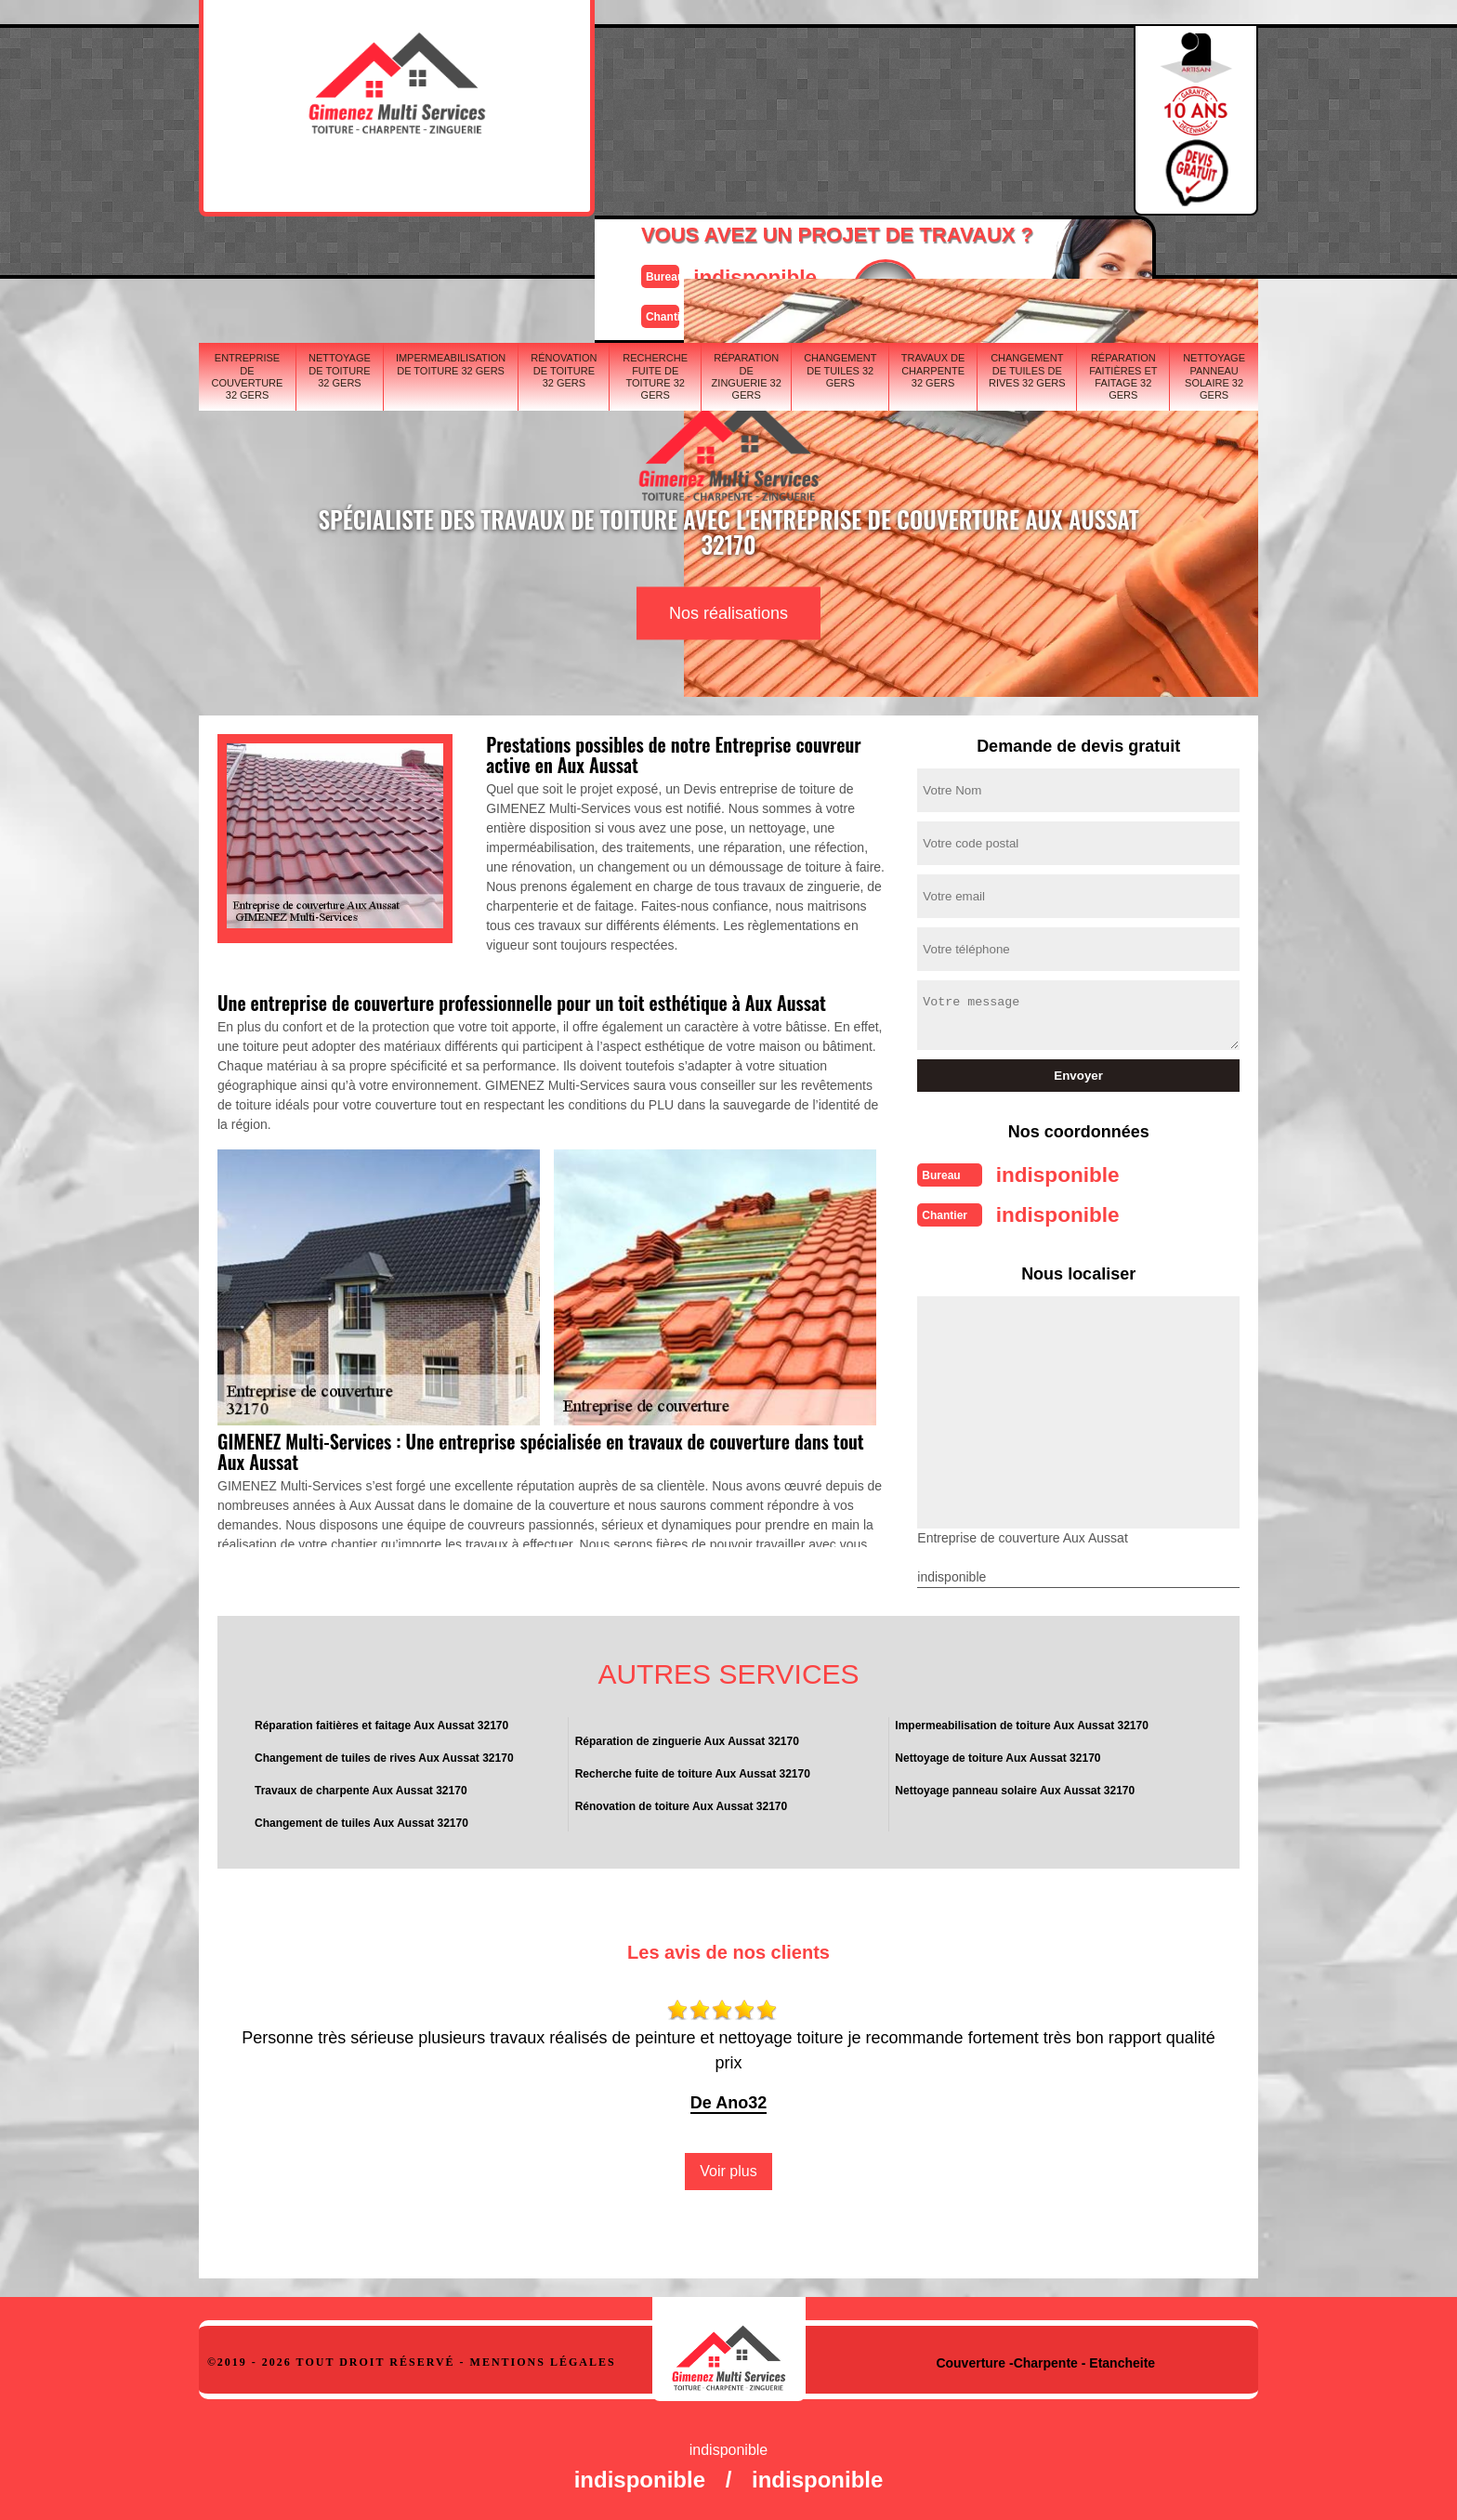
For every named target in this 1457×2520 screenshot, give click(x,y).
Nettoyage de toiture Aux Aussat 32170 (997, 1752)
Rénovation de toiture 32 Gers (564, 255)
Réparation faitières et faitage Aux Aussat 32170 (381, 1719)
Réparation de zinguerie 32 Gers (746, 262)
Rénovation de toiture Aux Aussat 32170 (681, 1800)
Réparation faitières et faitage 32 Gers (1123, 262)
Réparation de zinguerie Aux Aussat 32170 (687, 1735)
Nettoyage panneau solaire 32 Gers (1214, 262)
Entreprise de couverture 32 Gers (247, 262)
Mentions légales (543, 2356)
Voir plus (728, 2165)
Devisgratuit (815, 112)
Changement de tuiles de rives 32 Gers (1027, 255)
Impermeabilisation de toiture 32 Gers (450, 249)
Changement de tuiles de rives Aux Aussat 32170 (384, 1752)
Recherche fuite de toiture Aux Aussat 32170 (692, 1768)
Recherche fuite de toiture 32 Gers (655, 262)
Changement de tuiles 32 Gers (840, 255)
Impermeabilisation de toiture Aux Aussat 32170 (1022, 1719)
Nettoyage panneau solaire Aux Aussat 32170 (1015, 1785)
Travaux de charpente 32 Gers (933, 255)
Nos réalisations (728, 613)
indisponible (673, 96)
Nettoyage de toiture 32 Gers (339, 255)
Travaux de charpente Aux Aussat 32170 (361, 1785)
